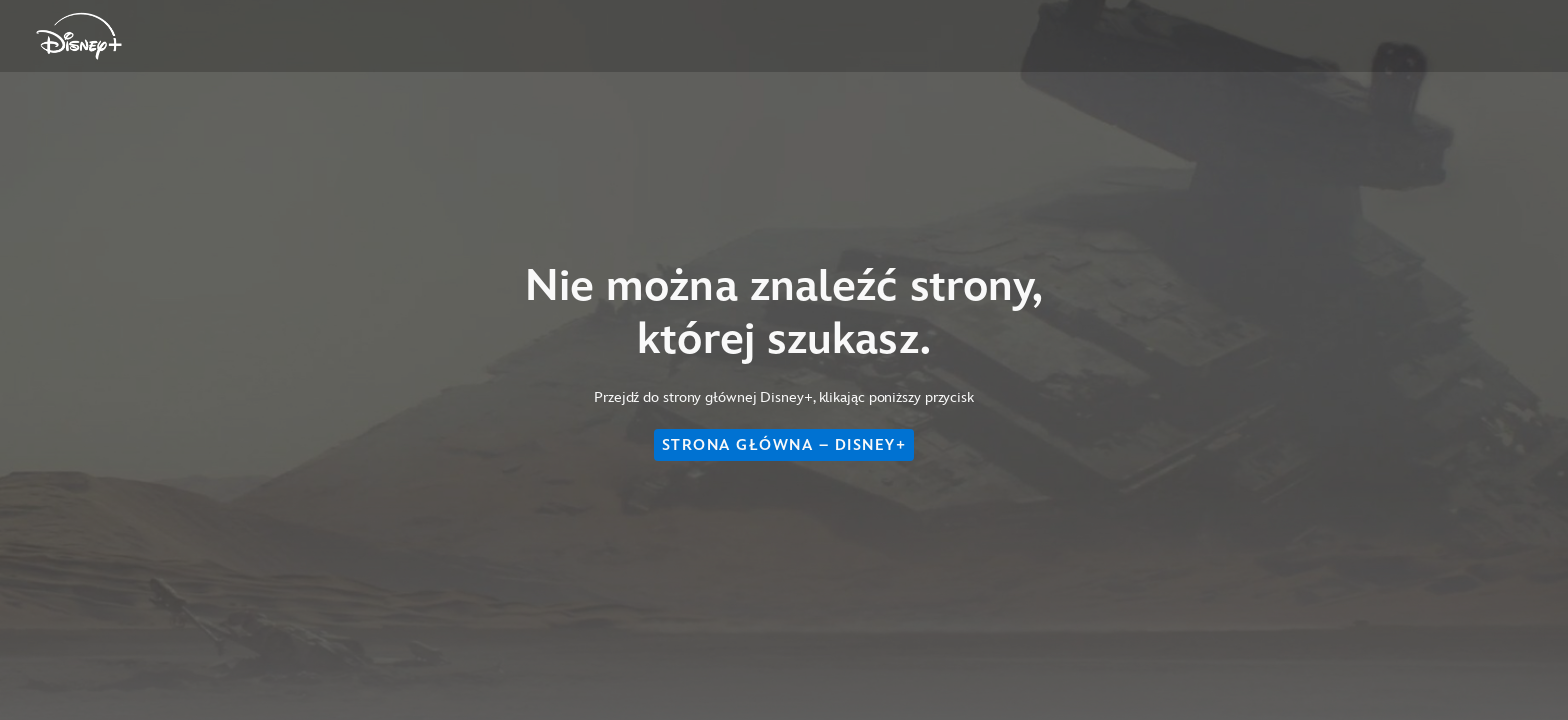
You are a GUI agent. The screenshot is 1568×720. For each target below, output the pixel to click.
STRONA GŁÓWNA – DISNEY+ (784, 445)
